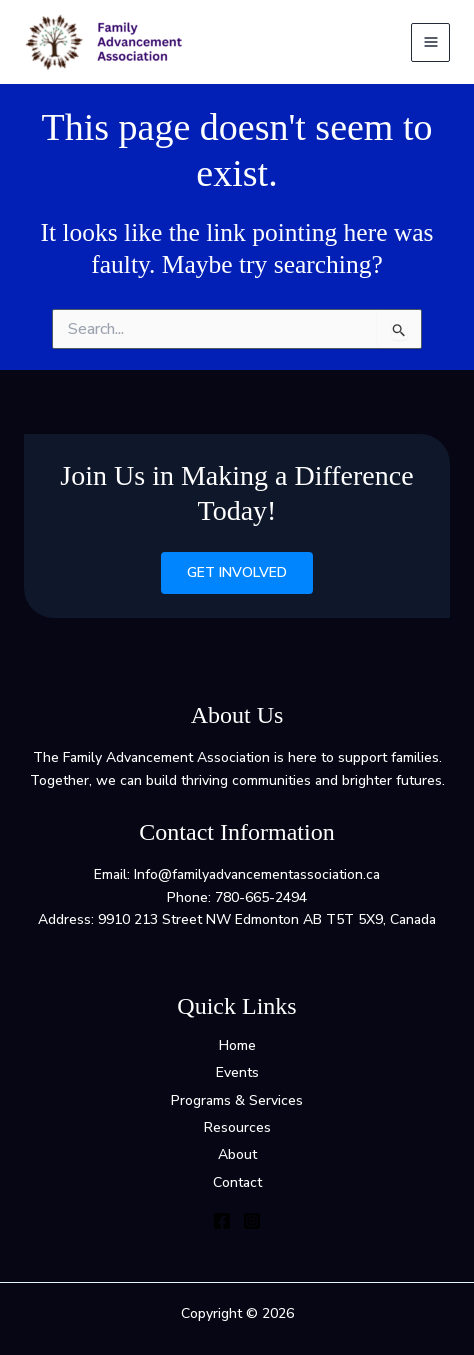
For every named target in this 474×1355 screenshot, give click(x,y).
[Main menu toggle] (430, 42)
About (237, 1154)
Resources (237, 1127)
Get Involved (237, 572)
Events (237, 1072)
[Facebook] (222, 1221)
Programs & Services (237, 1100)
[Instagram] (252, 1221)
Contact (237, 1182)
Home (237, 1045)
